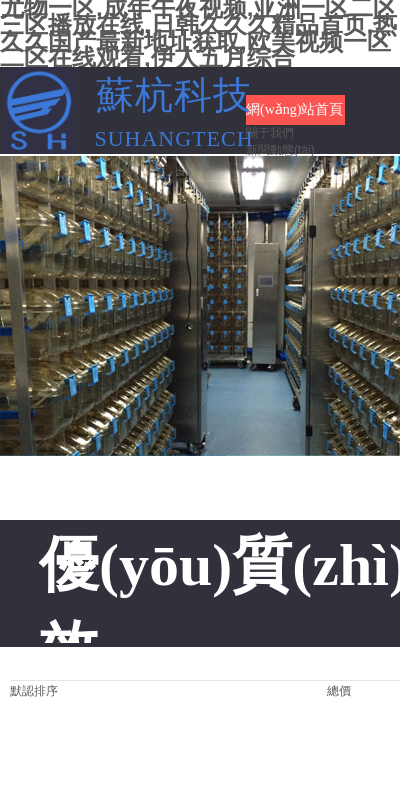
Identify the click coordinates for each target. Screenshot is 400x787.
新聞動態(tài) (280, 150)
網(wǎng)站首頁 (294, 109)
